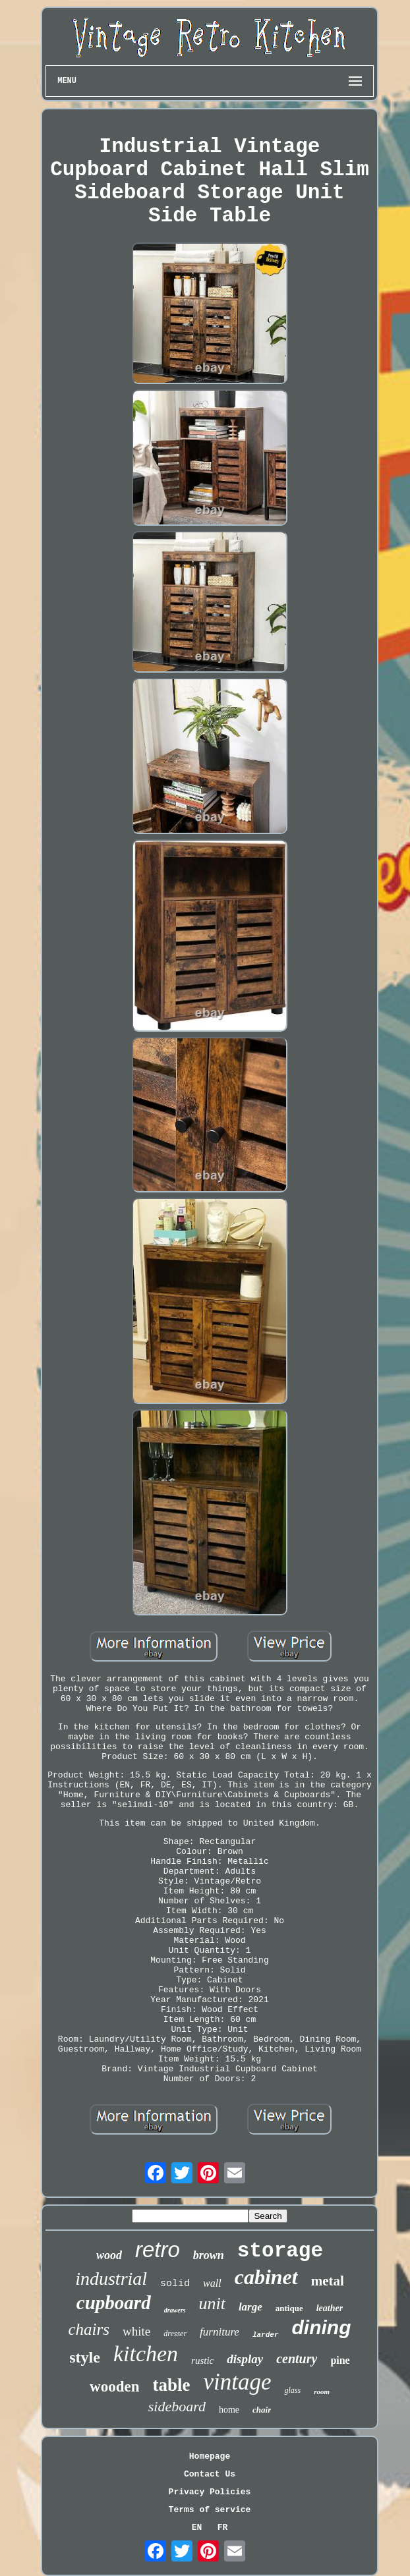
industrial (111, 2278)
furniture (219, 2332)
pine (339, 2360)
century (296, 2358)
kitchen (145, 2353)
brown (208, 2255)
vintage (237, 2382)
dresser (175, 2333)
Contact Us (209, 2474)
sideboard (177, 2406)
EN (197, 2528)
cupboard (113, 2302)
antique (289, 2308)
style (84, 2357)
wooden (114, 2386)
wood (109, 2255)
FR (223, 2528)
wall (212, 2283)
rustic (202, 2360)
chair (261, 2410)
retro (157, 2249)
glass (292, 2390)
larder (265, 2335)
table (171, 2385)
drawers (175, 2310)
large (250, 2307)
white (136, 2331)
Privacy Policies (210, 2492)
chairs (88, 2329)
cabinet (266, 2277)
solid (175, 2283)
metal (327, 2281)
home (229, 2410)
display (245, 2359)
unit (211, 2303)
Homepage (209, 2456)
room (322, 2391)
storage (280, 2250)
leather (329, 2308)
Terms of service (210, 2510)
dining (321, 2327)
